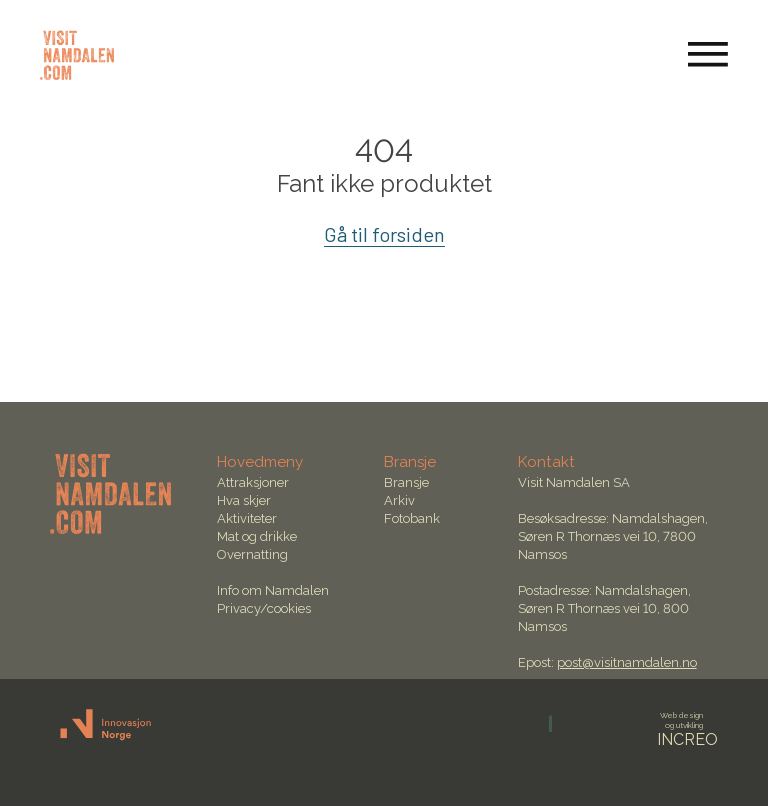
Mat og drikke (257, 536)
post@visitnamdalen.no (627, 662)
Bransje (406, 482)
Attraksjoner (253, 482)
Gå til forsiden (384, 234)
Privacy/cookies (264, 608)
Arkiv (399, 500)
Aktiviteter (247, 518)
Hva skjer (244, 500)
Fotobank (412, 518)
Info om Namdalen (273, 590)
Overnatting (252, 554)
